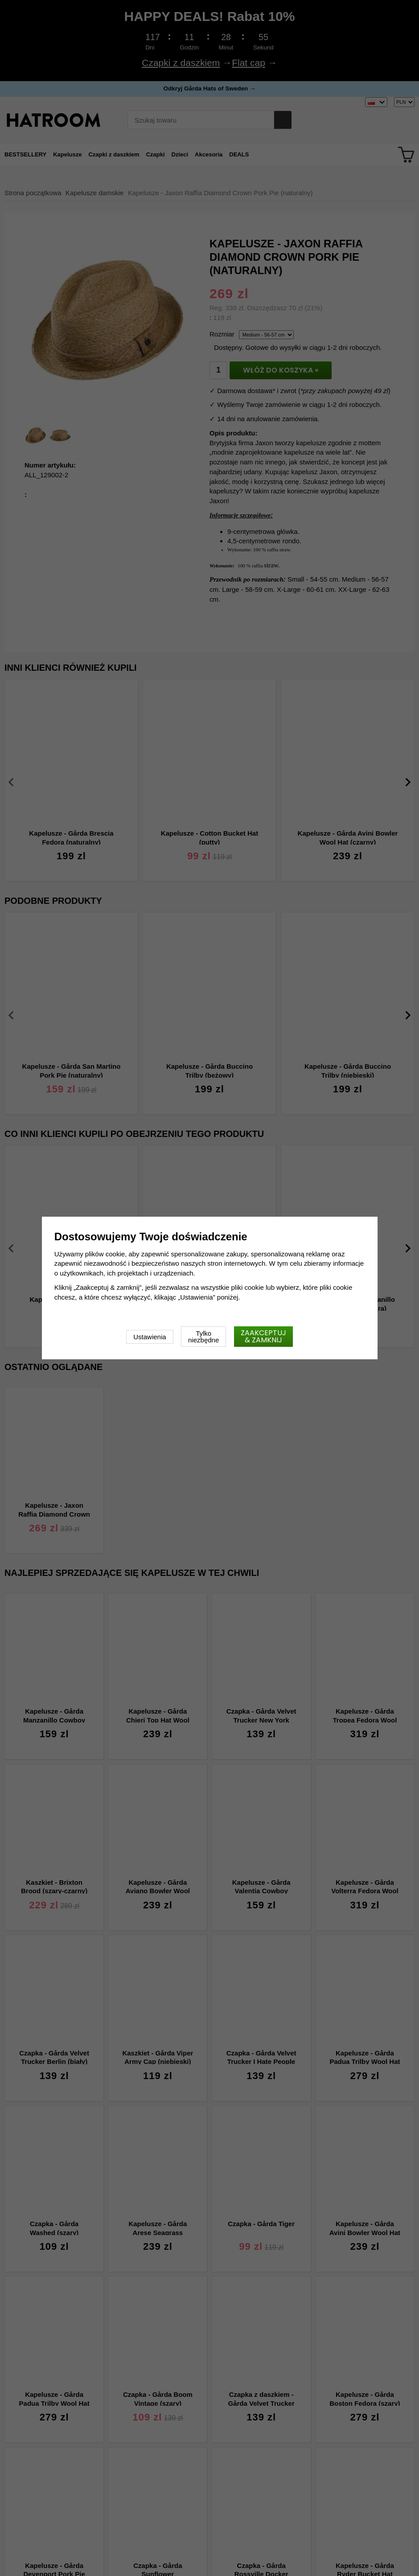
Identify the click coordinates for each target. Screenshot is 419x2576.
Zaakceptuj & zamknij (263, 1336)
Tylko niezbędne (203, 1336)
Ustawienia (149, 1337)
